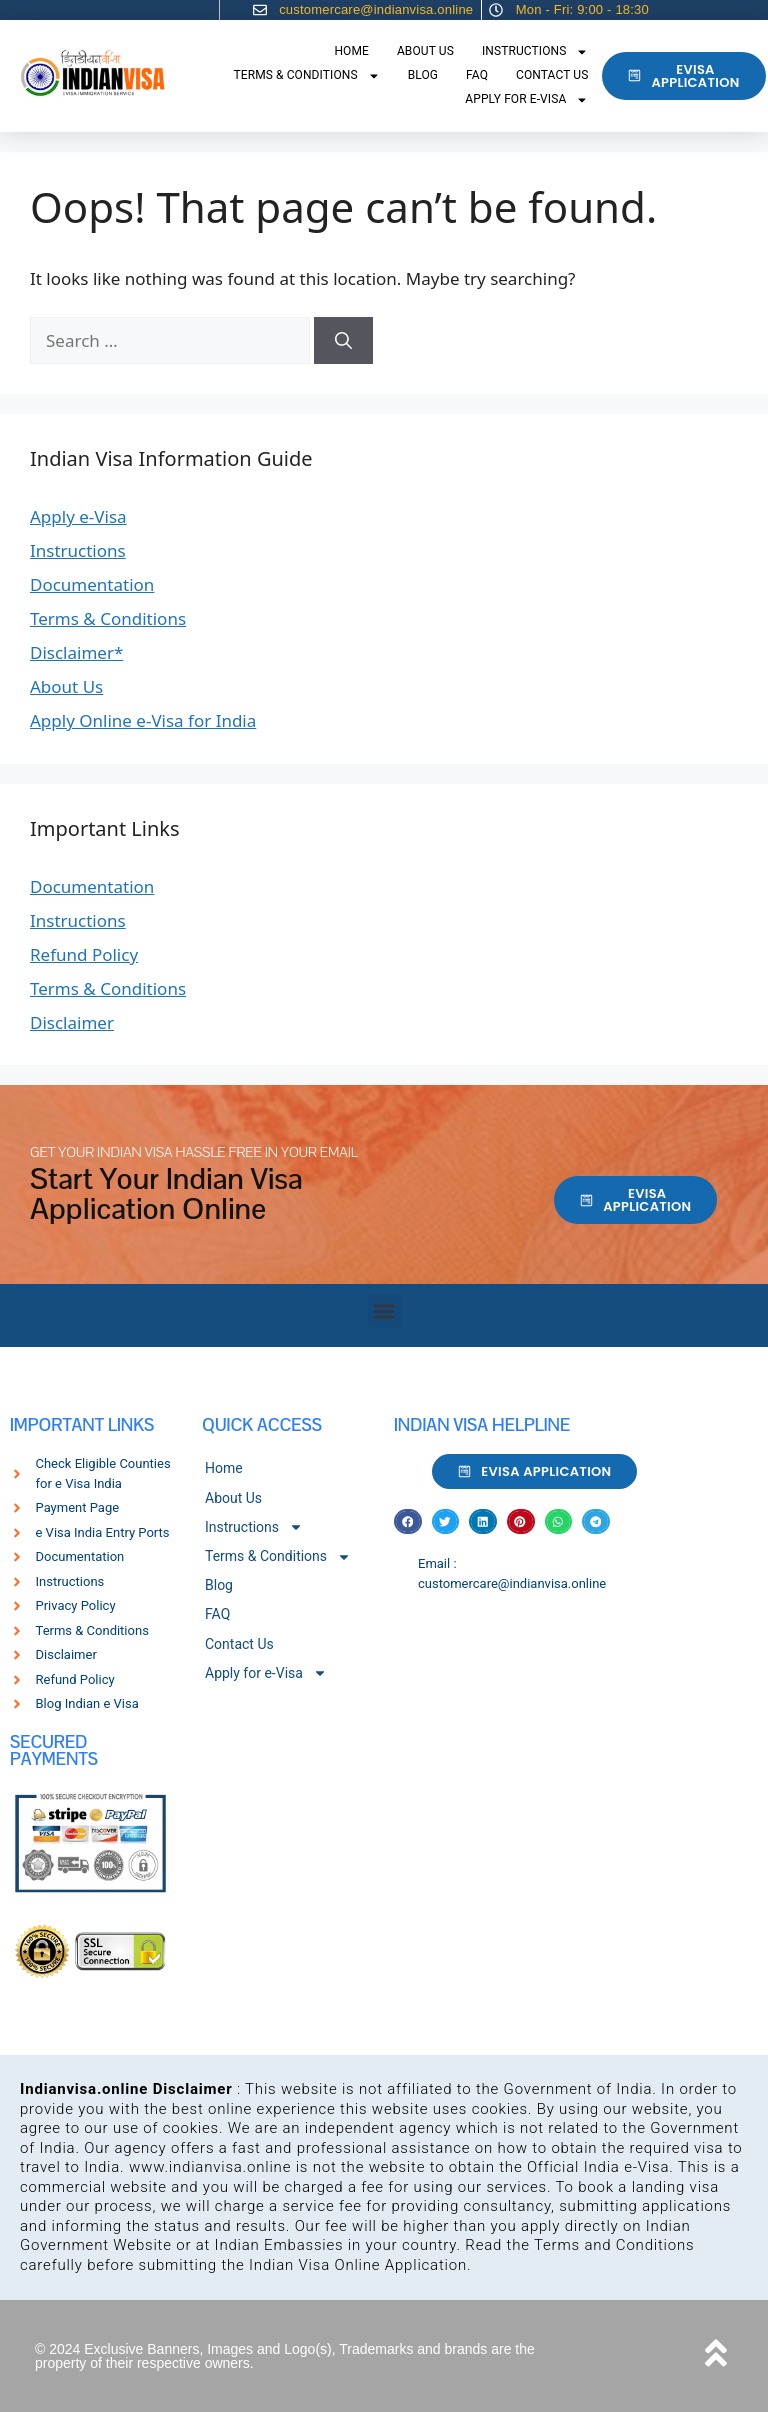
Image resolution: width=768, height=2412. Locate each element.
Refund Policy (84, 954)
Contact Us (552, 75)
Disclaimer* (76, 652)
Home (351, 51)
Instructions (535, 52)
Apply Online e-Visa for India (143, 720)
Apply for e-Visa (526, 100)
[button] (384, 1310)
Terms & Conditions (307, 76)
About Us (425, 51)
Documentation (92, 584)
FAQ (477, 75)
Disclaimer (72, 1022)
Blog (423, 75)
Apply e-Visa (78, 516)
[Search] (343, 341)
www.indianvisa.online (210, 2167)
